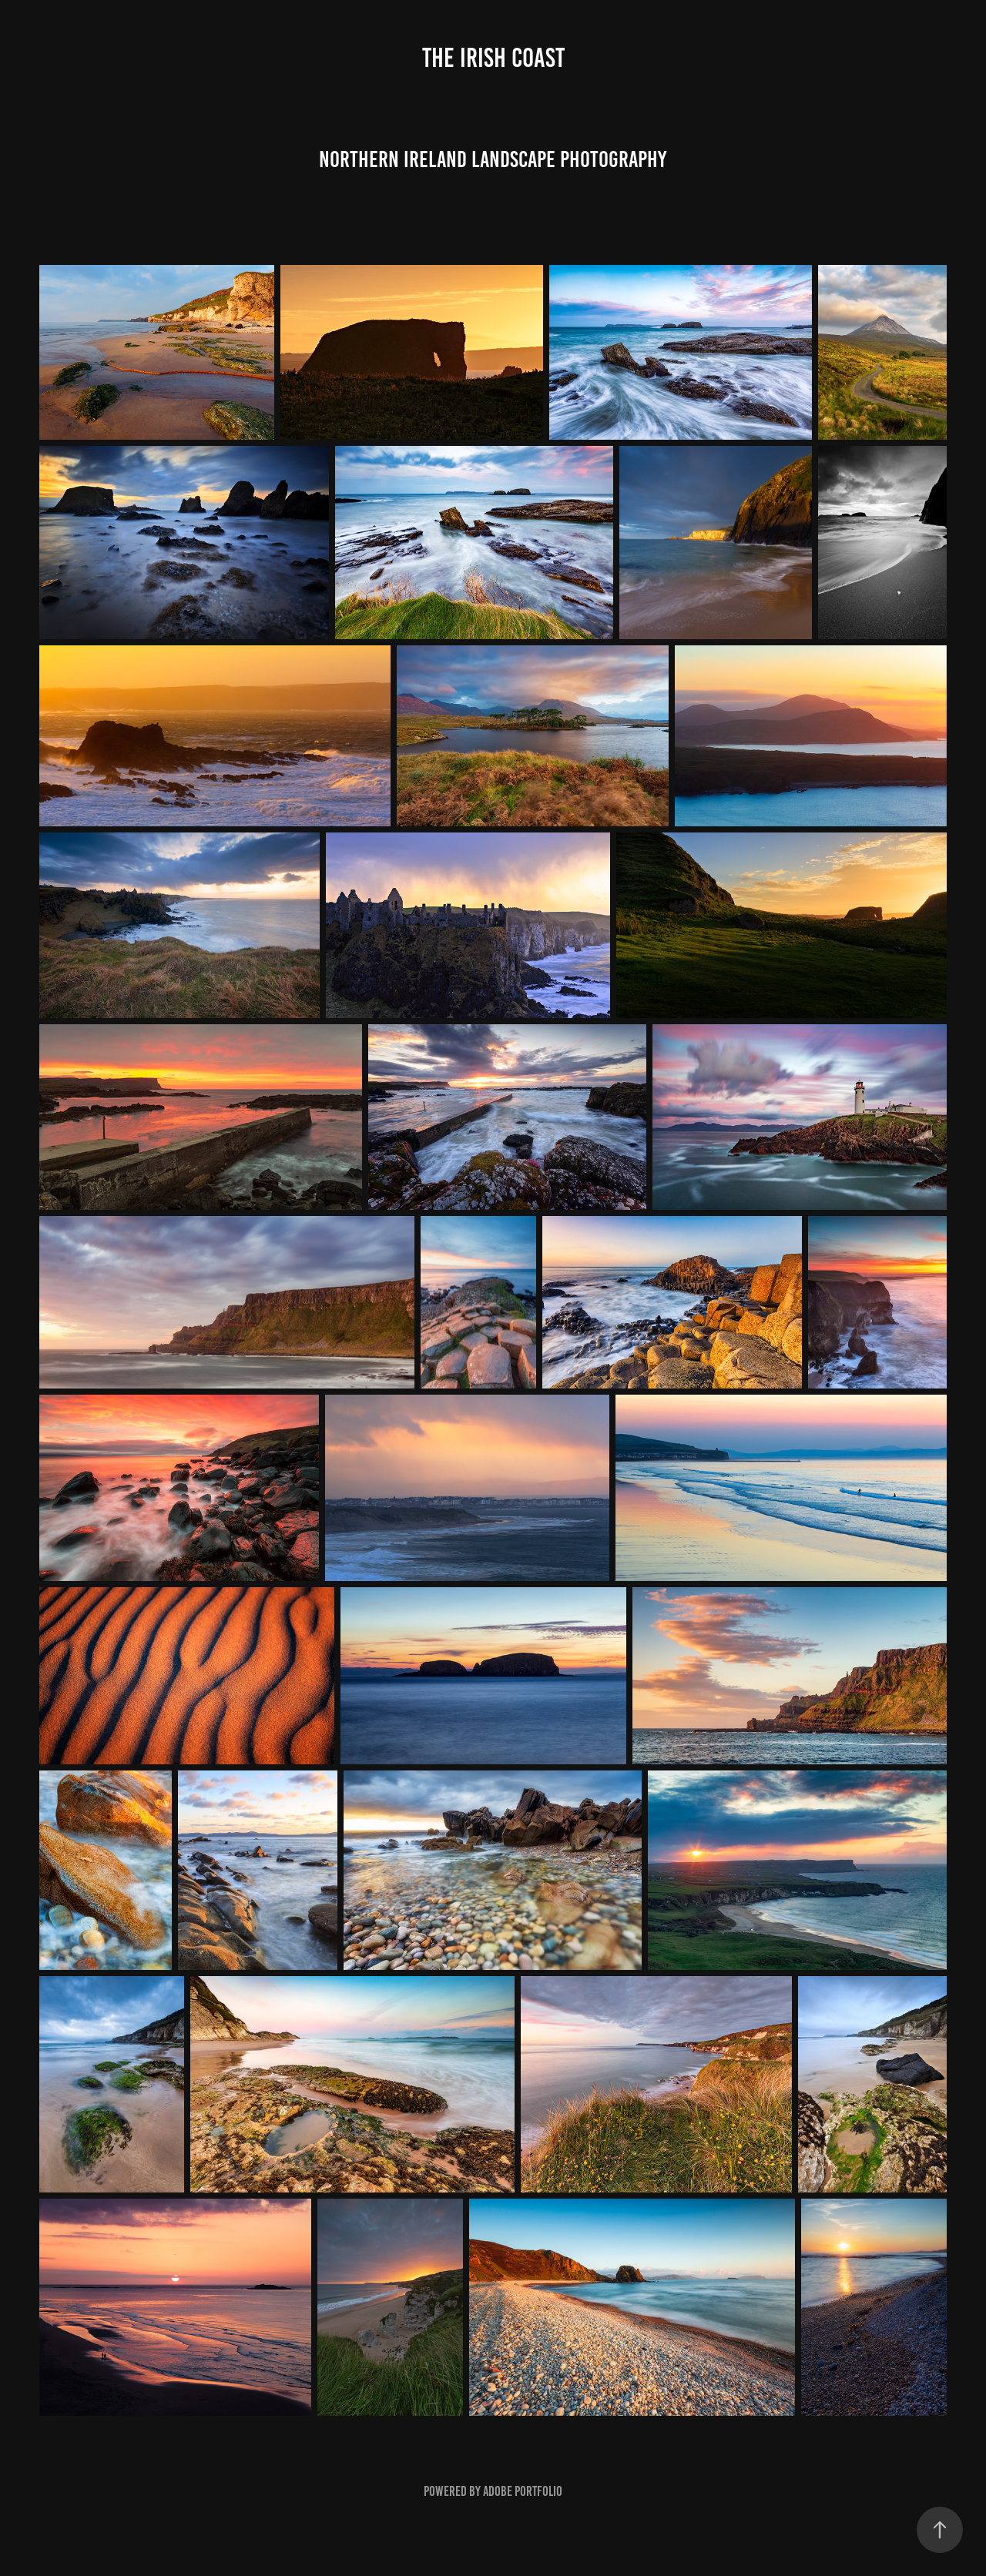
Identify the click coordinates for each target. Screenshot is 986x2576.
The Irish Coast (493, 57)
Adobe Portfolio (522, 2491)
